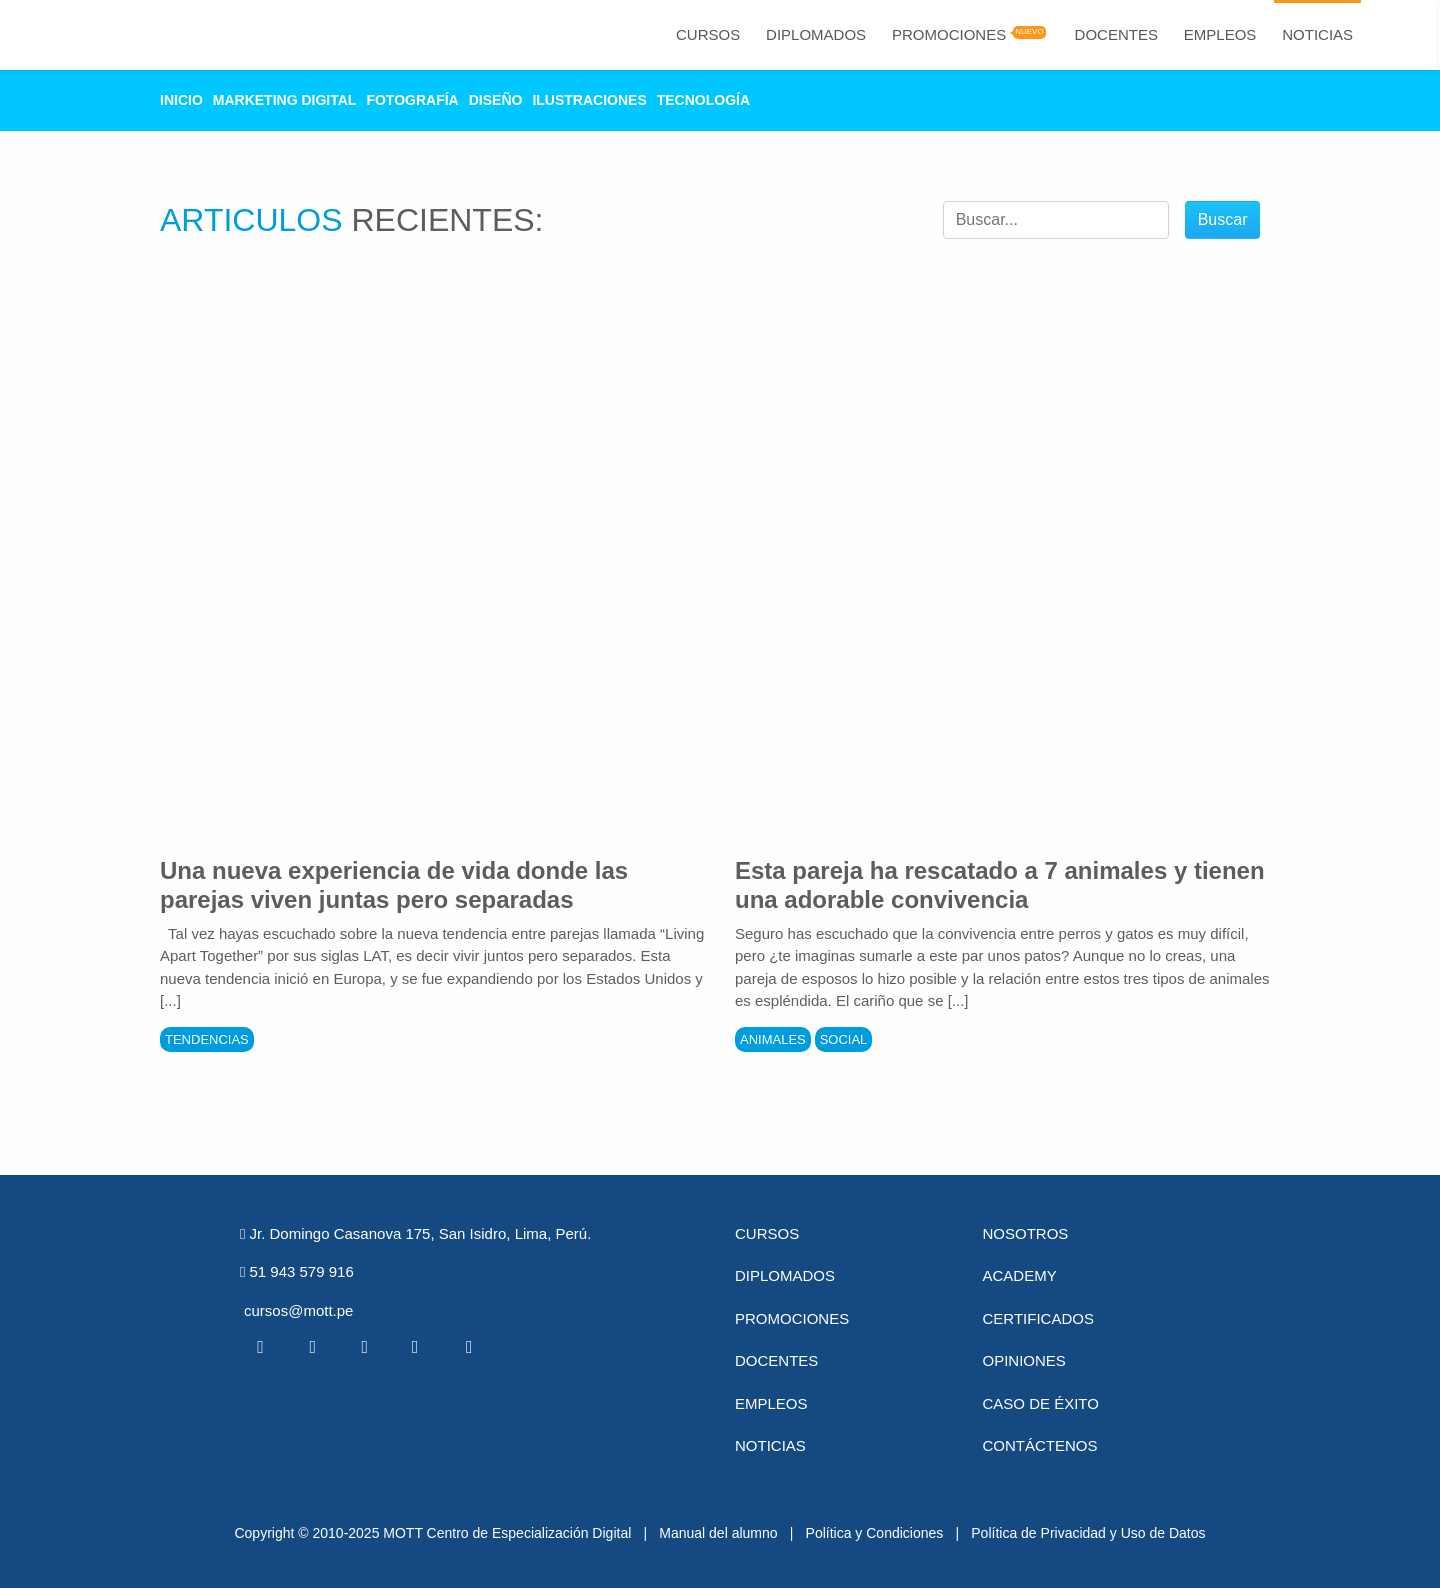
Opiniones (1024, 1360)
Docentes (1116, 34)
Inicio (181, 100)
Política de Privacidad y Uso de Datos (1088, 1533)
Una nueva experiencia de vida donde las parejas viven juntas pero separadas (394, 885)
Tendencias (207, 1039)
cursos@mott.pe (298, 1310)
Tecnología (703, 100)
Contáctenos (1040, 1445)
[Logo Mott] (110, 35)
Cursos (708, 34)
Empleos (1220, 34)
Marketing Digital (285, 100)
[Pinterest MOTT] (417, 1347)
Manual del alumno (718, 1533)
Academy (1020, 1275)
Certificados (1038, 1318)
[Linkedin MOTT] (364, 1347)
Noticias (1317, 34)
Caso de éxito (1041, 1403)
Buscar (1223, 219)
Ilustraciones (589, 100)
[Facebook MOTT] (260, 1347)
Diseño (496, 100)
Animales (773, 1039)
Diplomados (816, 34)
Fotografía (412, 100)
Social (844, 1039)
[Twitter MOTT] (312, 1347)
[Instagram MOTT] (469, 1347)
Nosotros (1026, 1233)
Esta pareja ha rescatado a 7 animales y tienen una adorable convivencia (1000, 885)
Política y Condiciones (875, 1533)
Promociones (949, 34)
